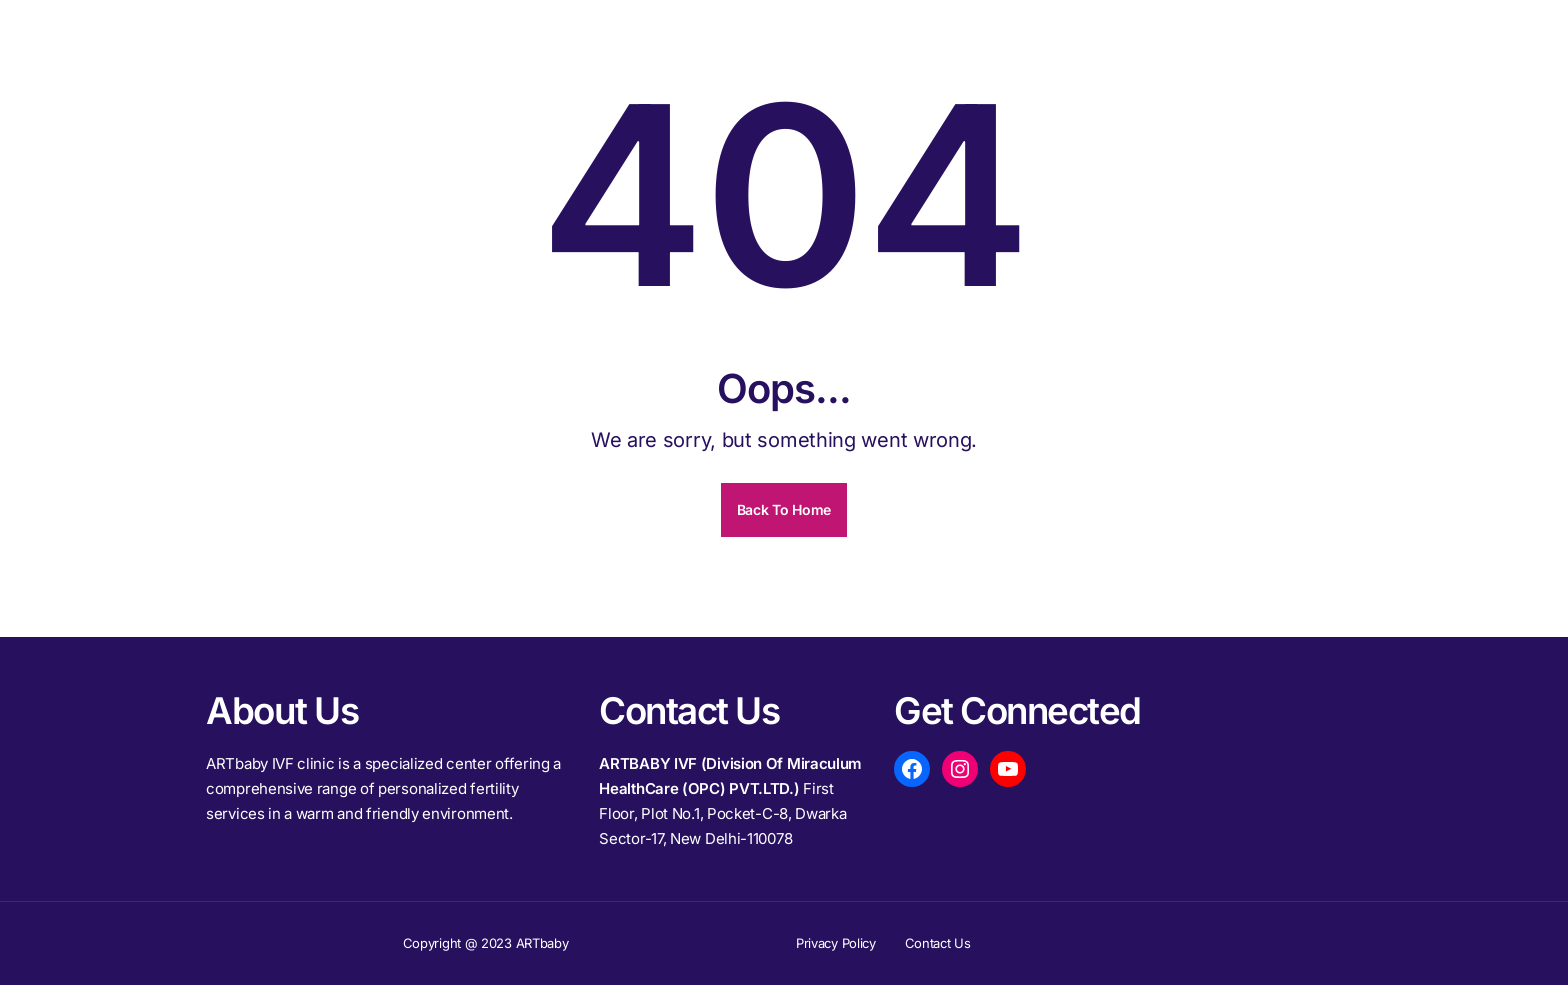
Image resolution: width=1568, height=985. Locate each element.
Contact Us (938, 943)
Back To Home (784, 509)
